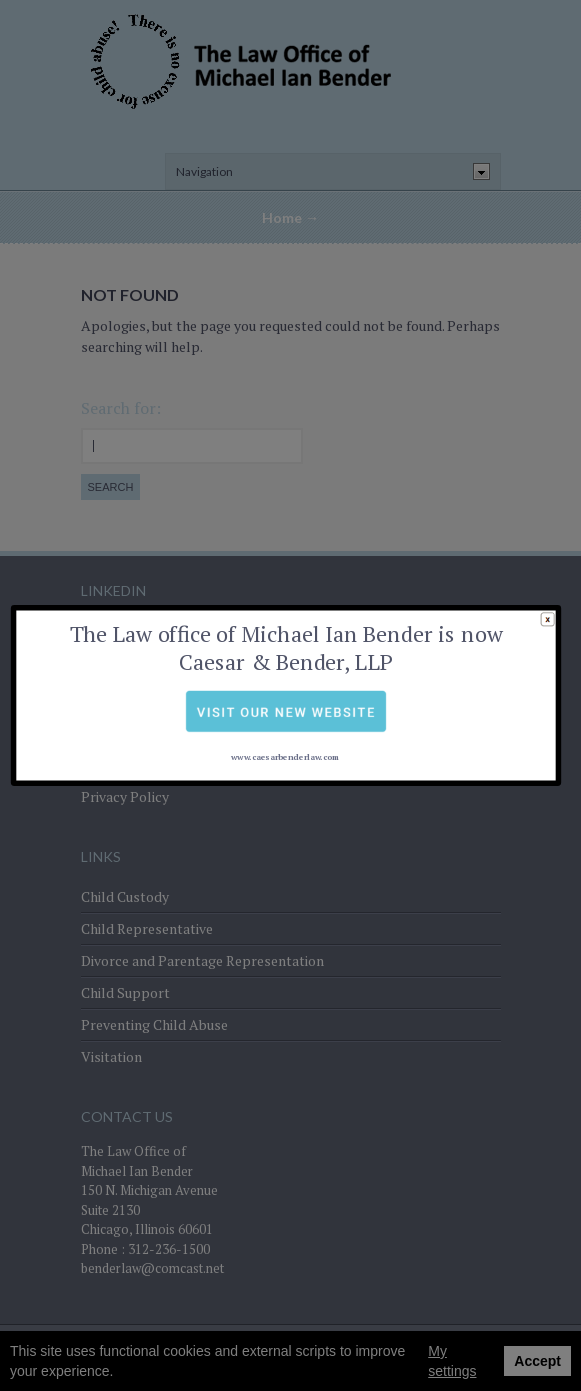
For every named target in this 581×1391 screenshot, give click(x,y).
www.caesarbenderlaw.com (285, 725)
